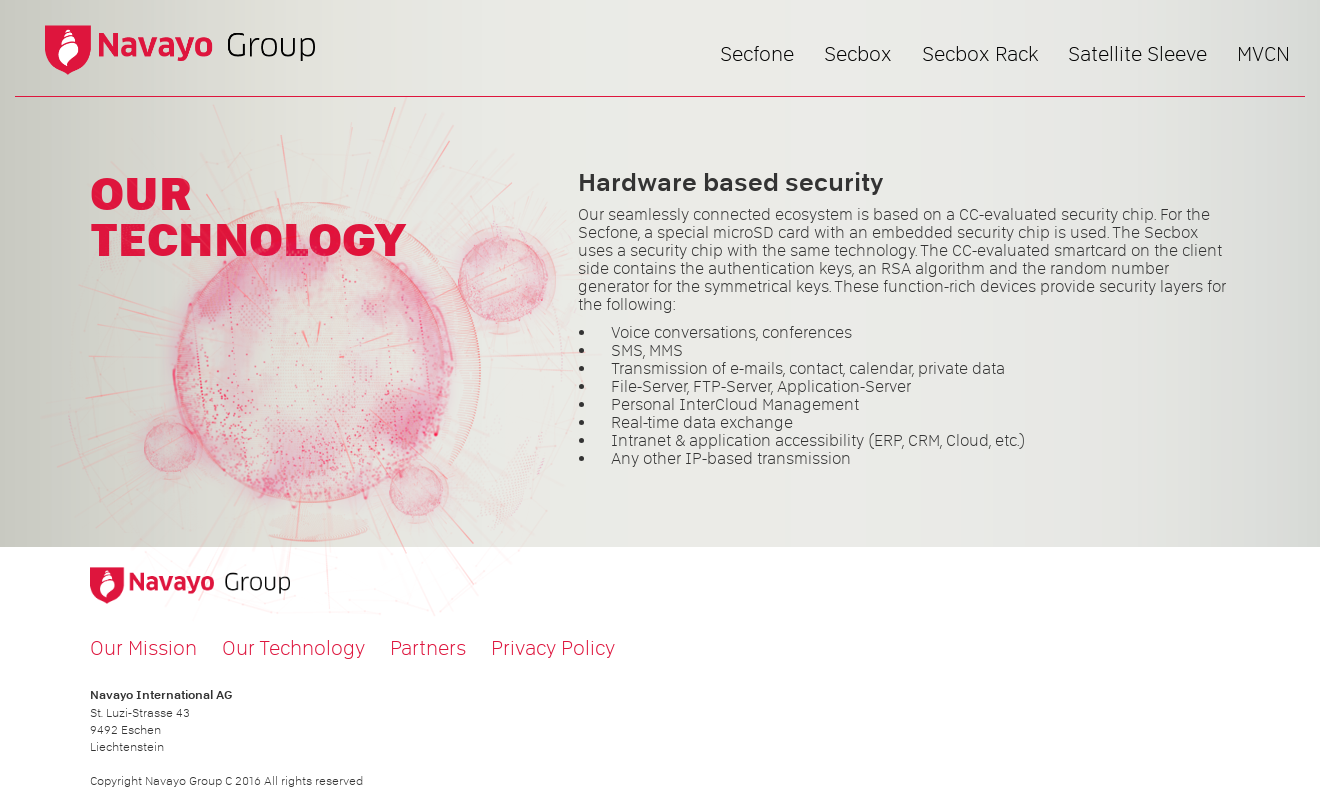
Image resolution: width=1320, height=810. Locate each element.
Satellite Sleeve (1137, 54)
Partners (428, 648)
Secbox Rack (980, 54)
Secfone (757, 54)
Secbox (858, 54)
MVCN (1263, 54)
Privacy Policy (553, 648)
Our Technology (293, 648)
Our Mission (143, 648)
